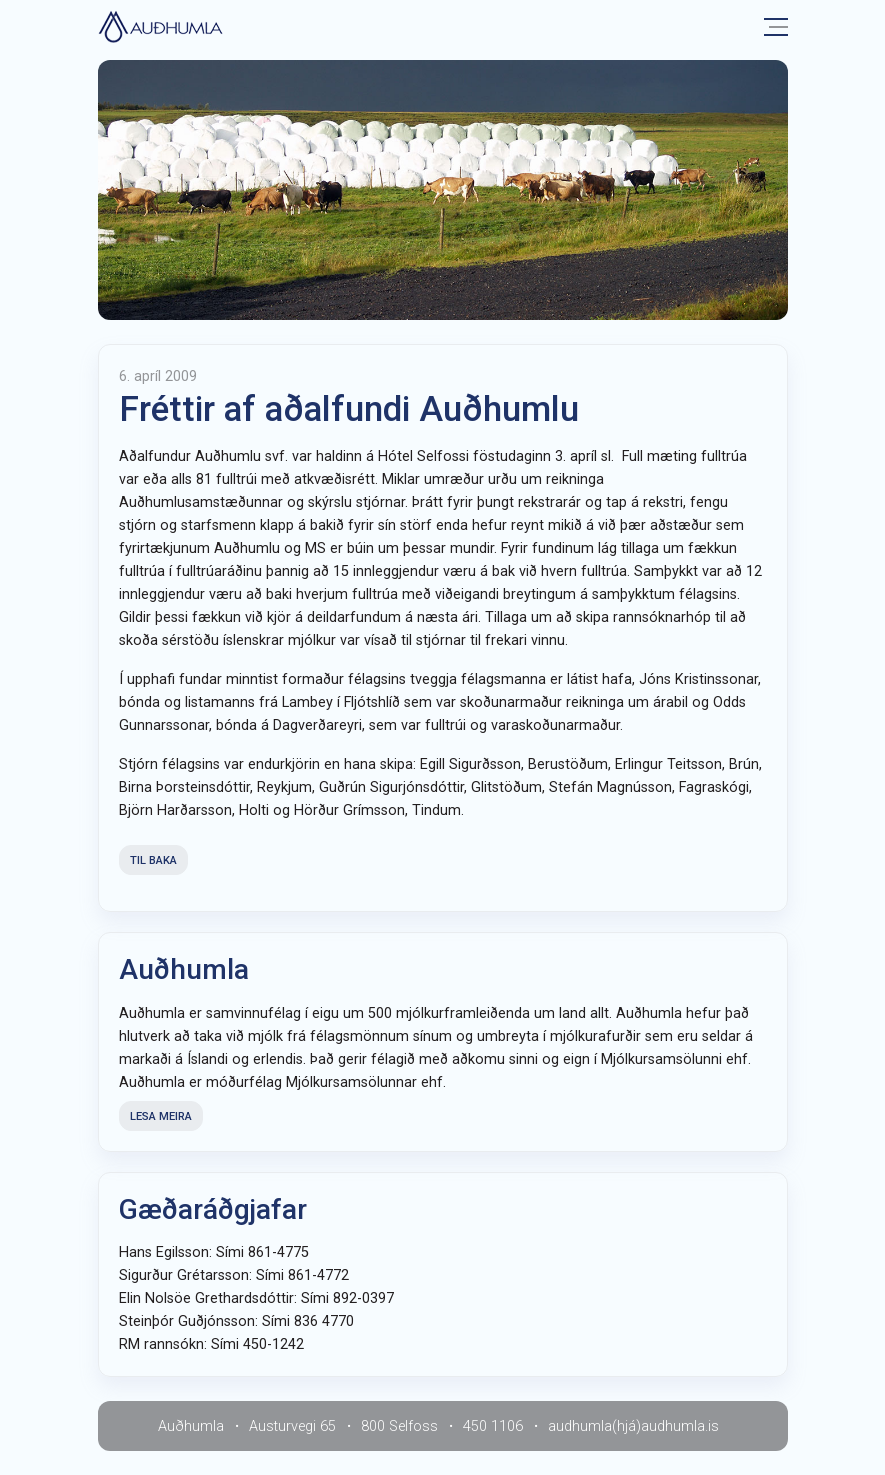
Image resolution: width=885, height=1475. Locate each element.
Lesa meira (161, 1116)
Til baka (153, 860)
